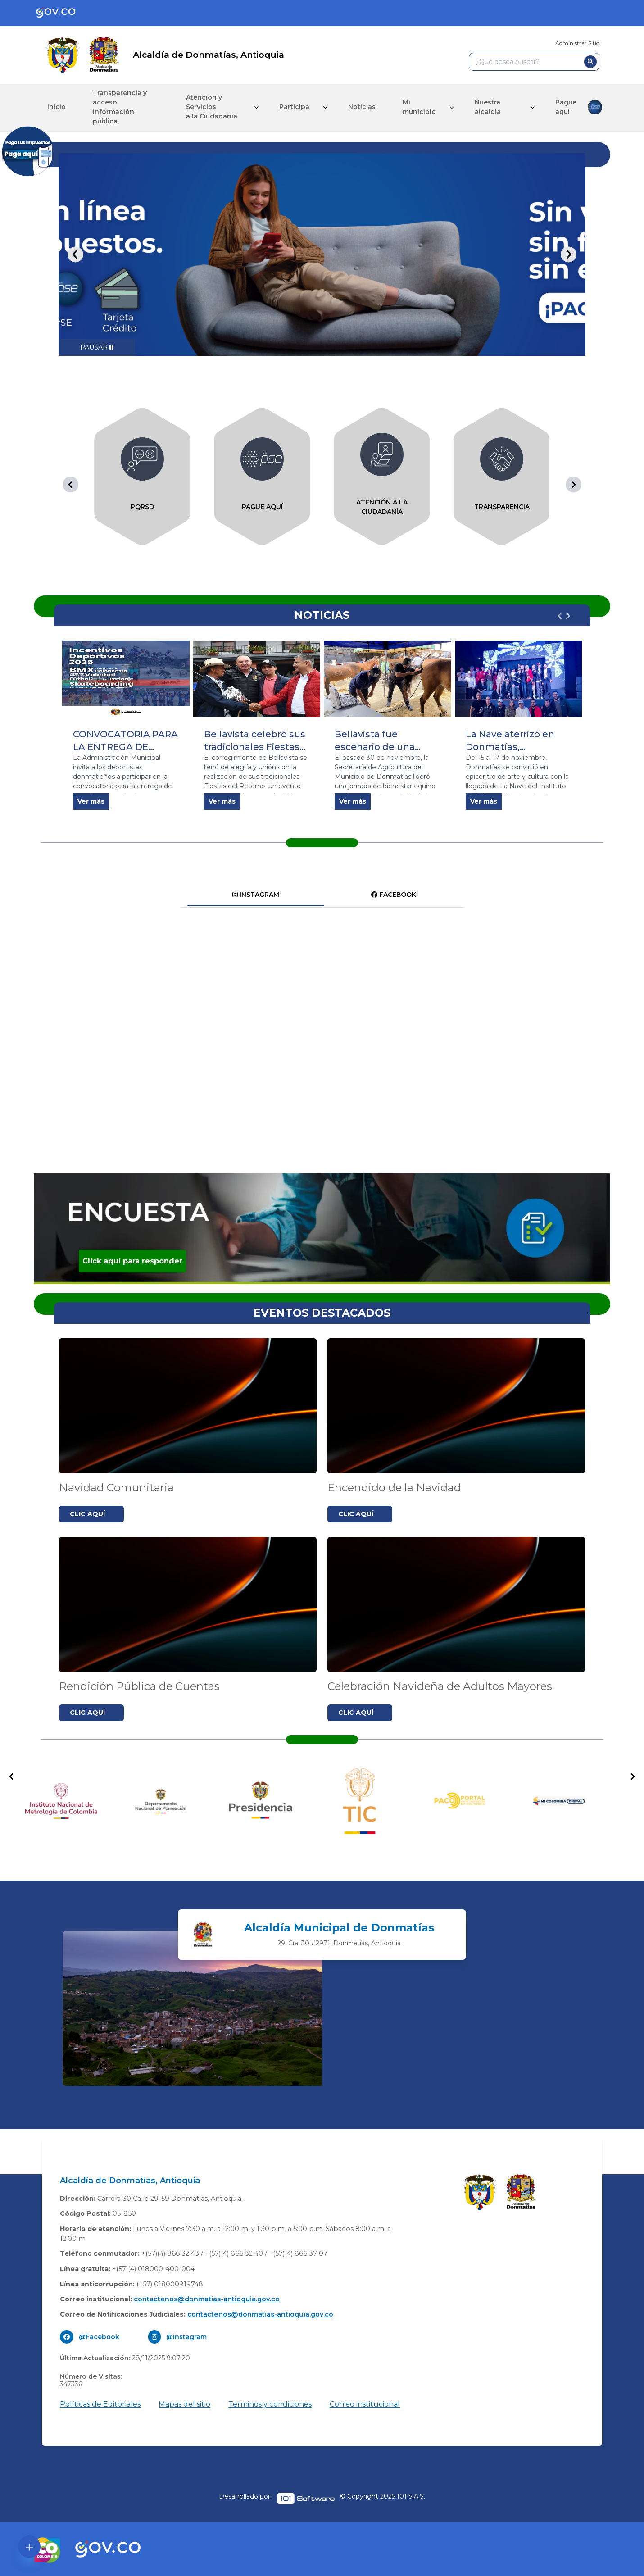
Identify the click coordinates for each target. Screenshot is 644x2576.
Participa (294, 107)
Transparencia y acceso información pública (120, 107)
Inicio (56, 107)
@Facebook (99, 2337)
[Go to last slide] (75, 254)
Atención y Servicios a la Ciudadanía (211, 106)
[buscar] (590, 61)
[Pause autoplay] (97, 347)
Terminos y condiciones (270, 2404)
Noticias (362, 107)
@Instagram (186, 2337)
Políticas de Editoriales (100, 2404)
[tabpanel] (322, 254)
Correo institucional (365, 2404)
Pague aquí (578, 107)
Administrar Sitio (577, 43)
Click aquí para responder (132, 1261)
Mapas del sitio (184, 2404)
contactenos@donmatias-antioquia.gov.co (207, 2299)
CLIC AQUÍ (87, 1514)
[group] (142, 476)
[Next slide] (568, 254)
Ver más (90, 801)
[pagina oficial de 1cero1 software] (306, 2498)
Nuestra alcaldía (488, 107)
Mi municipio (419, 107)
